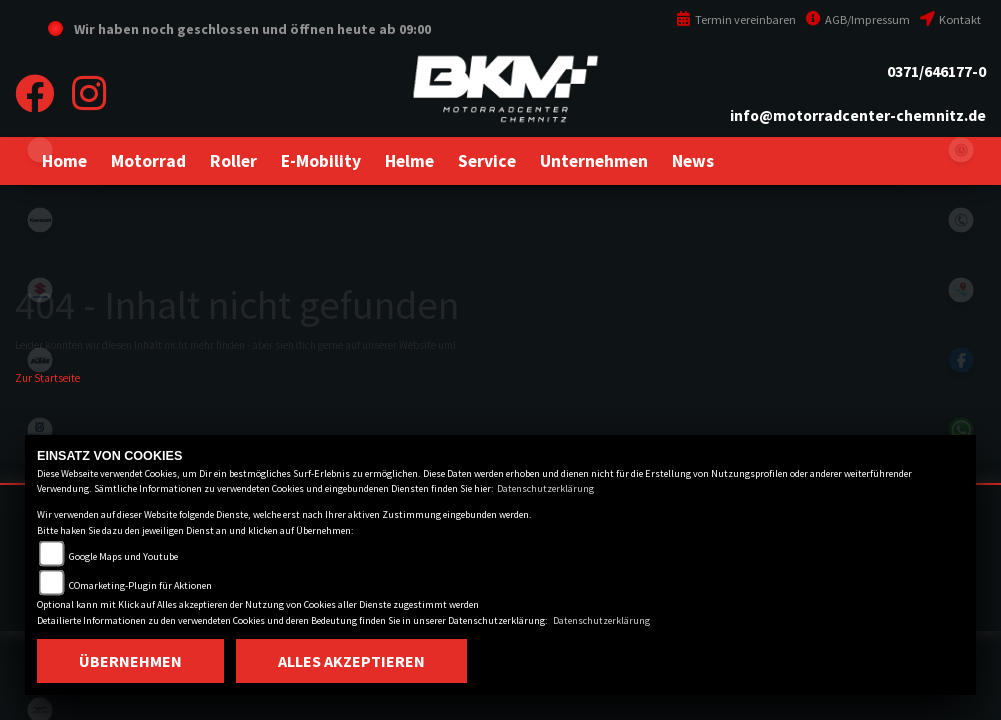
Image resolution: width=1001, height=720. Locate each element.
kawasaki (40, 220)
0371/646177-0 (936, 71)
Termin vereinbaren (736, 19)
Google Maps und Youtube (123, 556)
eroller (40, 150)
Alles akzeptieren (351, 661)
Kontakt (950, 19)
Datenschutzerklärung (545, 488)
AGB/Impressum (858, 19)
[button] (148, 161)
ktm (40, 360)
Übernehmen (130, 661)
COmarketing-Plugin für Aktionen (140, 585)
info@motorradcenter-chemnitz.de (858, 115)
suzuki (40, 290)
